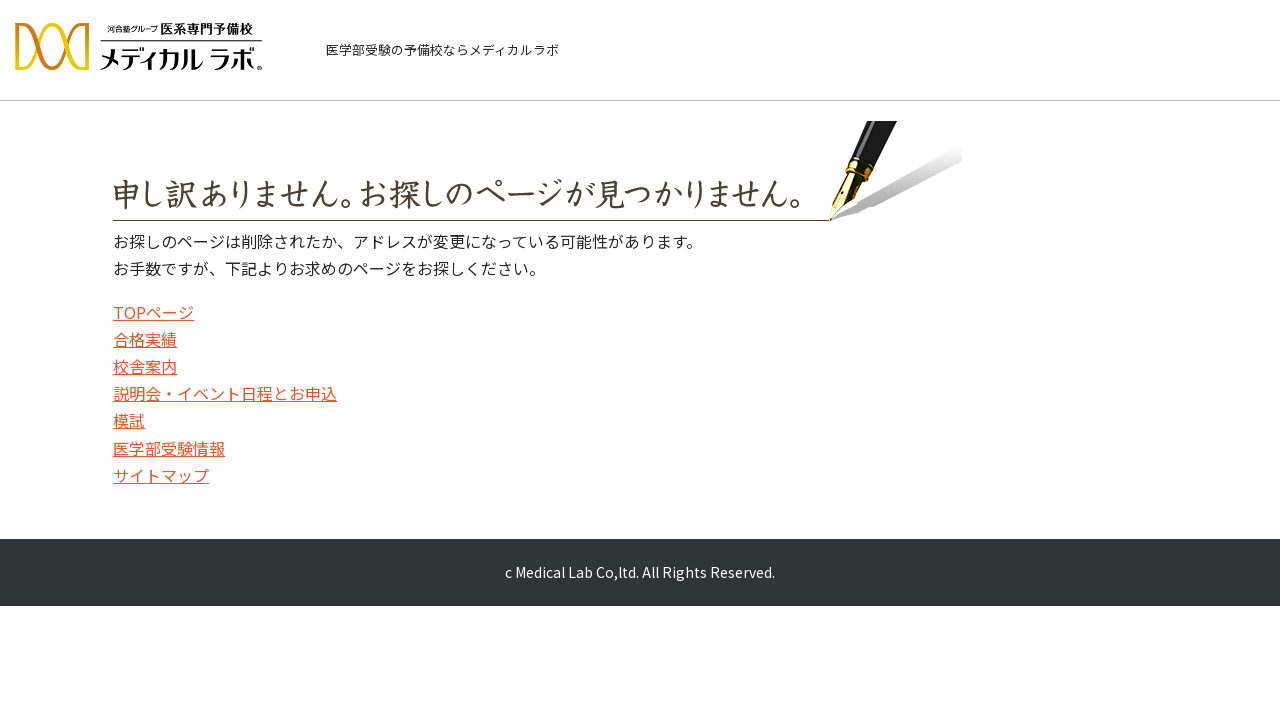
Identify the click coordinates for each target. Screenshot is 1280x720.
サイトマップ (161, 475)
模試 (129, 420)
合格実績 (145, 339)
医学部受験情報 (169, 448)
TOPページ (153, 312)
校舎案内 (145, 366)
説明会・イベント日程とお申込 (225, 393)
